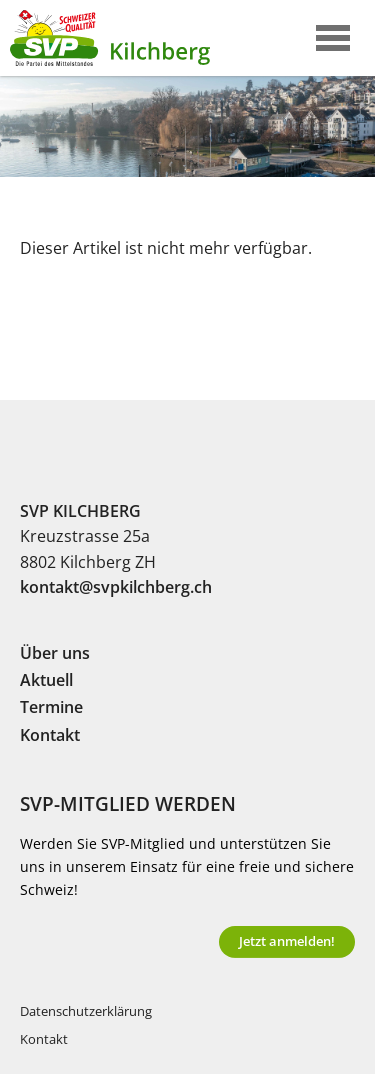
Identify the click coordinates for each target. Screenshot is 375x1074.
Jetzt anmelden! (287, 941)
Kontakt (50, 735)
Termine (51, 707)
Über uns (55, 653)
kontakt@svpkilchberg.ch (116, 587)
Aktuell (46, 680)
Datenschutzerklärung (86, 1011)
